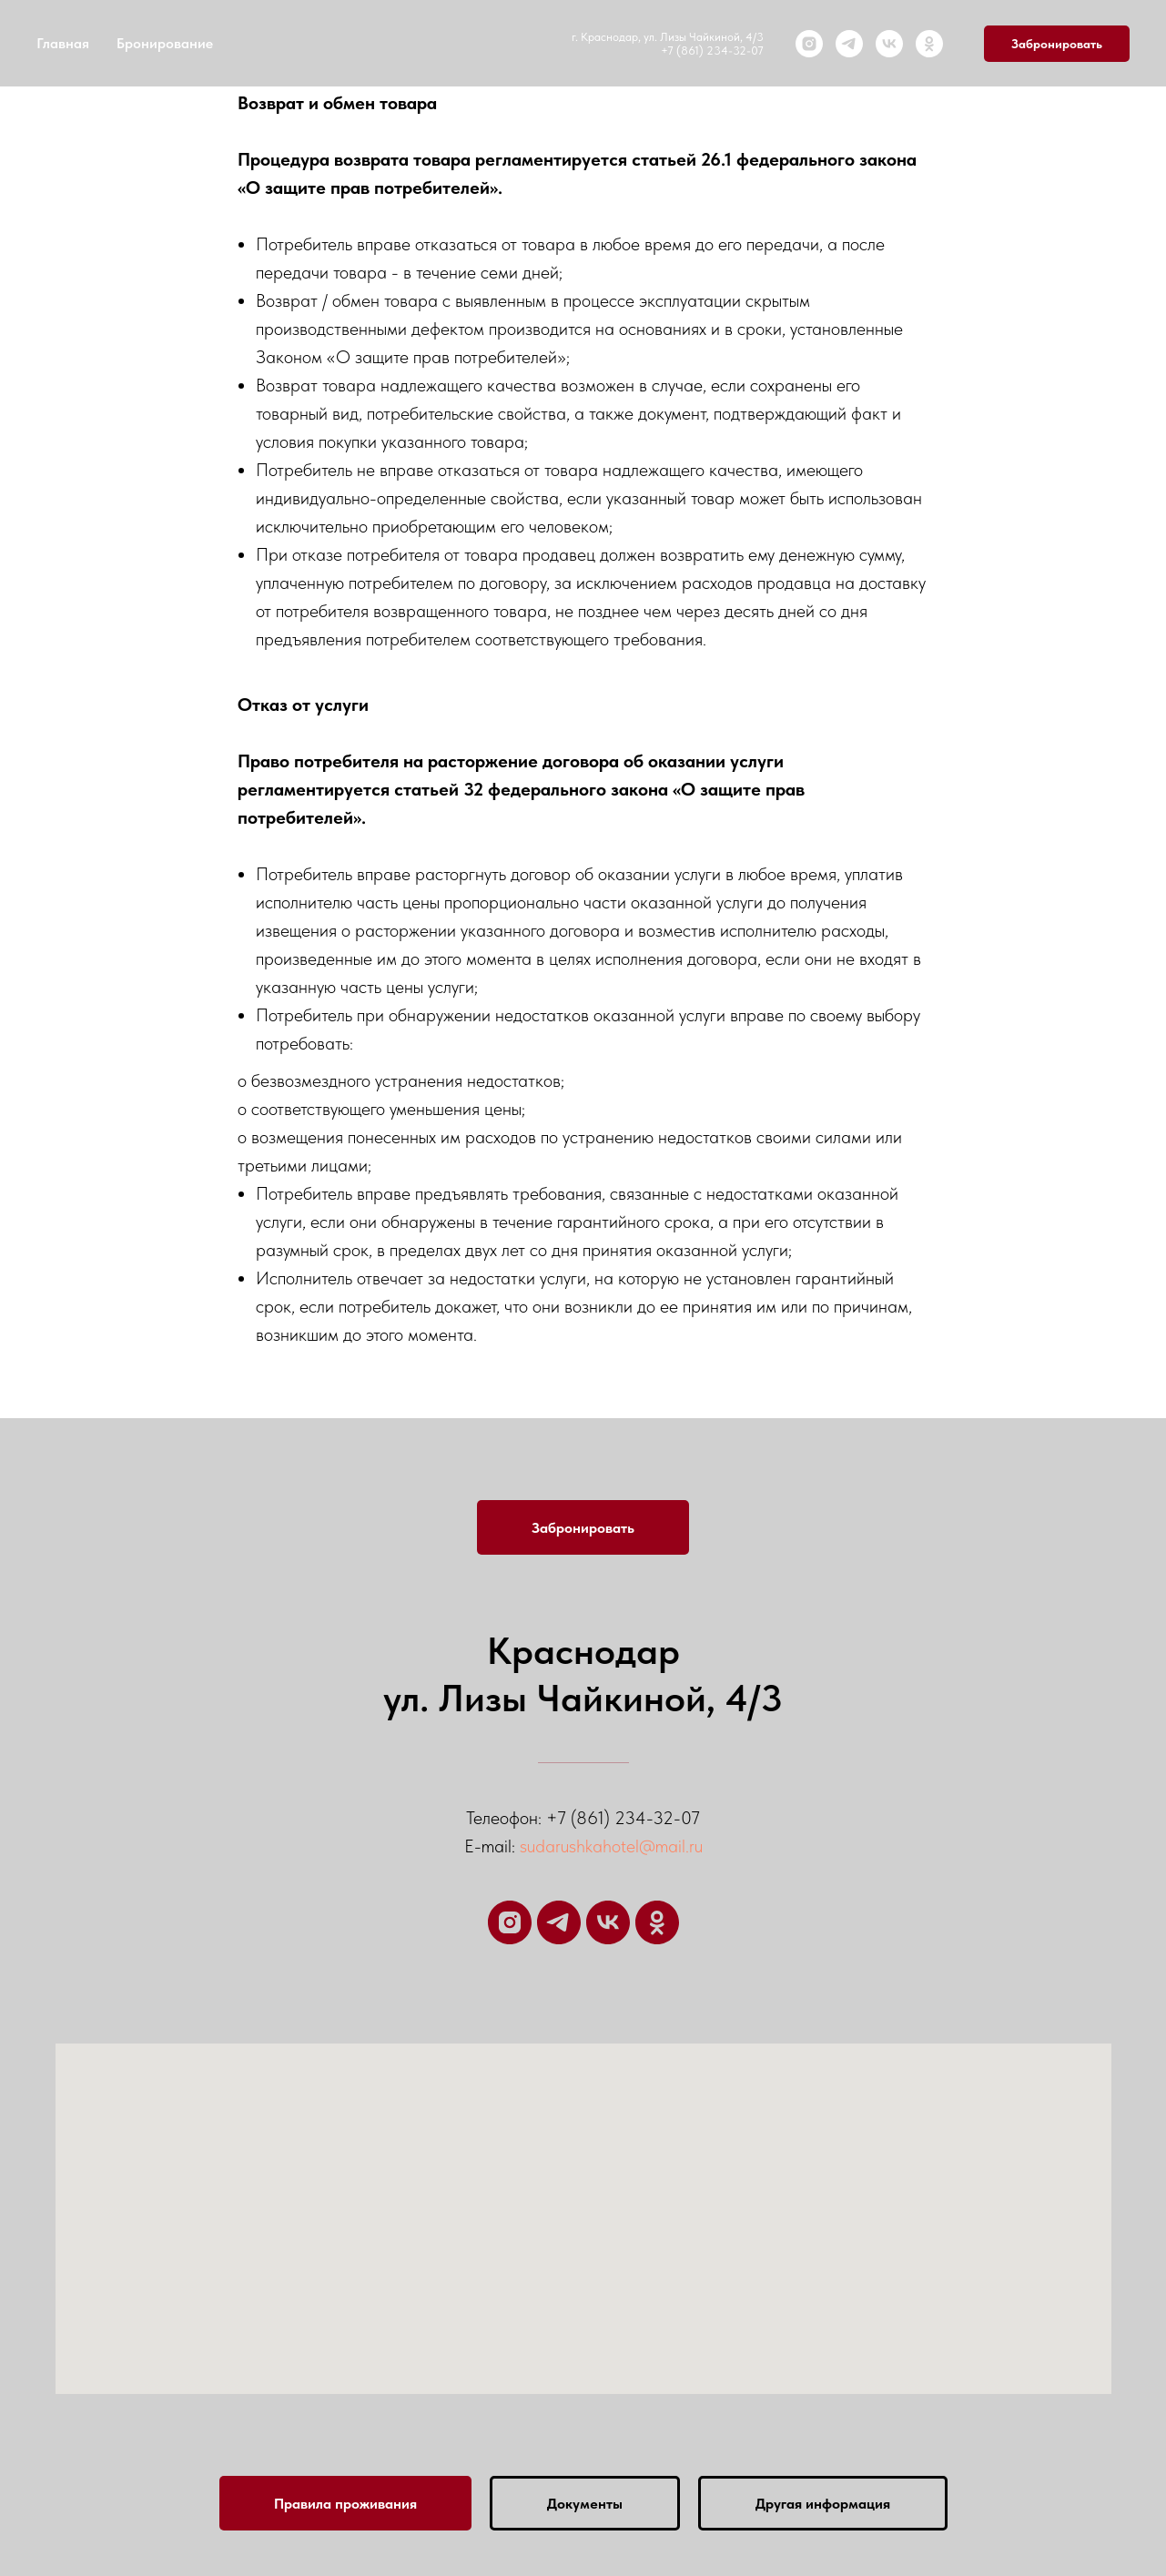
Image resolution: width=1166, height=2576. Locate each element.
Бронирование (165, 43)
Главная (62, 43)
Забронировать (1056, 43)
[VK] (889, 43)
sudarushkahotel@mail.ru (611, 1846)
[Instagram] (809, 43)
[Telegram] (849, 43)
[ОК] (929, 43)
